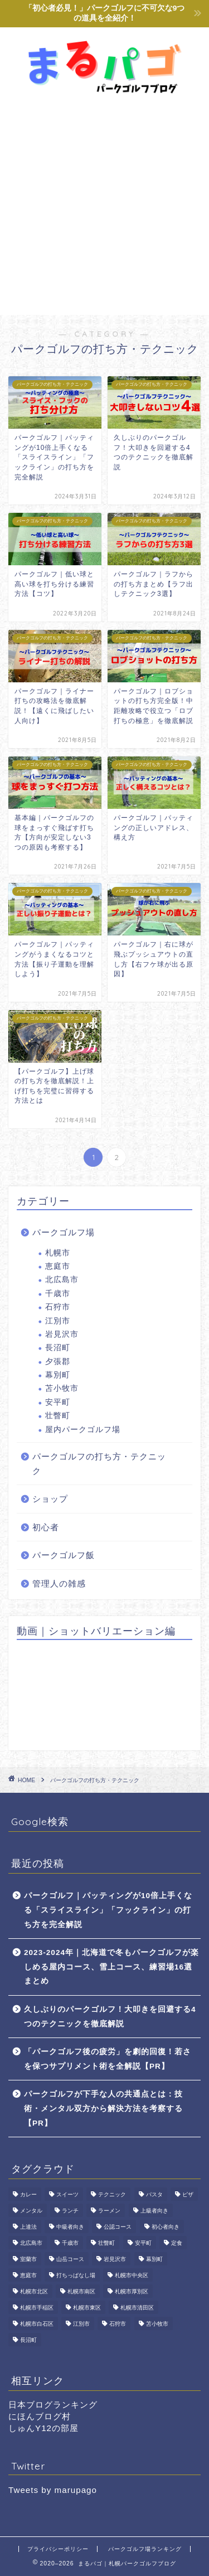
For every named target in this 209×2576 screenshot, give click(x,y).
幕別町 (57, 1375)
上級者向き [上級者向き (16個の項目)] (154, 2211)
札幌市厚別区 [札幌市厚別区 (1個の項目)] (131, 2291)
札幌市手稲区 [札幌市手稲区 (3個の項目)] (37, 2308)
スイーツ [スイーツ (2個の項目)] (67, 2194)
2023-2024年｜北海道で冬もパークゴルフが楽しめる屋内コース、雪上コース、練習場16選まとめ (111, 1966)
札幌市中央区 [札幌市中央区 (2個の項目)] (131, 2275)
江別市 (57, 1321)
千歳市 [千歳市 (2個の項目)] (70, 2243)
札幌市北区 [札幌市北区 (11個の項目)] (34, 2291)
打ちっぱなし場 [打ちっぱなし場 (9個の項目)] (75, 2275)
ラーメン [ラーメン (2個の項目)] (109, 2211)
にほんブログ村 (39, 2416)
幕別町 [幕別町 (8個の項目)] (154, 2259)
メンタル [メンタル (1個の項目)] (31, 2211)
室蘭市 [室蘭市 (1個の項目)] (28, 2259)
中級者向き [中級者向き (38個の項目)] (70, 2227)
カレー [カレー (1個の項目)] (28, 2194)
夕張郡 (57, 1361)
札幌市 (57, 1253)
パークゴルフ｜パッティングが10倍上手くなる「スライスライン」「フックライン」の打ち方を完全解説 (108, 1909)
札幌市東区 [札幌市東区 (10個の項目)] (87, 2308)
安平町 (57, 1402)
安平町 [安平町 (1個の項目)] (143, 2243)
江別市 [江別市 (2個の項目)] (81, 2324)
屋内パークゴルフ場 (82, 1429)
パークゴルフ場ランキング (145, 2549)
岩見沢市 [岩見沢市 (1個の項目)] (115, 2259)
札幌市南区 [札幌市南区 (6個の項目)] (81, 2291)
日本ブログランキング (53, 2404)
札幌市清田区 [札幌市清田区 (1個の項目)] (137, 2308)
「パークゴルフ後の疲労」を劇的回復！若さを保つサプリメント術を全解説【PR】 (107, 2059)
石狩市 (57, 1307)
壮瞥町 (57, 1415)
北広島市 (62, 1279)
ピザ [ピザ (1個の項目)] (187, 2194)
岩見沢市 (62, 1334)
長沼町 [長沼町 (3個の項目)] (28, 2340)
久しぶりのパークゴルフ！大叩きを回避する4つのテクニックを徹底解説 (110, 2016)
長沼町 (57, 1347)
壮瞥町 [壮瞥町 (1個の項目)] (106, 2243)
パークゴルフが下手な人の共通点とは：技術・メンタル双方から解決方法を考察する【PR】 (103, 2108)
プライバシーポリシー (58, 2549)
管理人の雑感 (59, 1583)
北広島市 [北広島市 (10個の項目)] (31, 2243)
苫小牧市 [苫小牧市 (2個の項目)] (157, 2324)
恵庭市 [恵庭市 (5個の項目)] (28, 2275)
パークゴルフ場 (63, 1232)
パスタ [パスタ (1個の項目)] (154, 2194)
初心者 (45, 1527)
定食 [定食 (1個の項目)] (176, 2243)
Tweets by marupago (52, 2490)
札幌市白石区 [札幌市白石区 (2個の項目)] (37, 2324)
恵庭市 (57, 1266)
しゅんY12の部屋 (43, 2428)
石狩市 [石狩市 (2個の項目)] (117, 2324)
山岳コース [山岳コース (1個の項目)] (70, 2259)
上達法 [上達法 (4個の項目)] (28, 2227)
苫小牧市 (62, 1388)
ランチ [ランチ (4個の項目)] (70, 2211)
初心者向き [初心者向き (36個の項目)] (165, 2227)
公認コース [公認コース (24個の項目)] (118, 2227)
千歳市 (57, 1293)
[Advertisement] (104, 204)
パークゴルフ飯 (63, 1555)
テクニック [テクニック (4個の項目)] (112, 2194)
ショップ (50, 1498)
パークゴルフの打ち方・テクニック (99, 1464)
